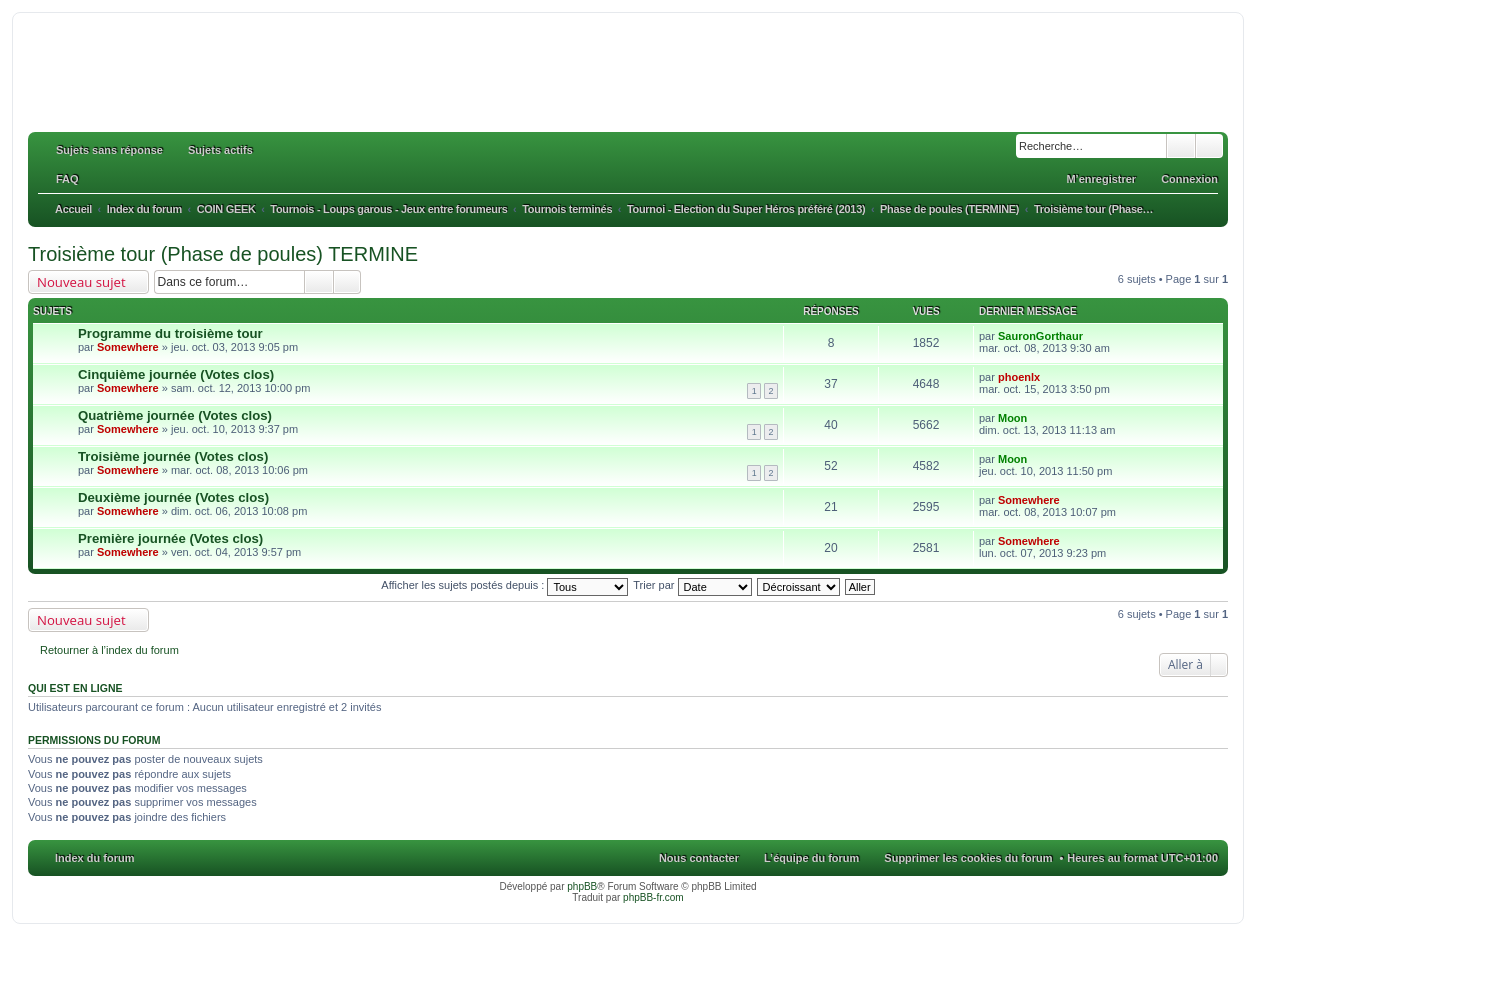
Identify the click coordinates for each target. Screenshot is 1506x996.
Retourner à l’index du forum (109, 650)
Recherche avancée (1209, 146)
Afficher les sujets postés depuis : (504, 585)
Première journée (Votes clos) (170, 538)
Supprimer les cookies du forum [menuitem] (968, 858)
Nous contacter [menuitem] (699, 858)
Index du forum (94, 858)
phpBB (582, 886)
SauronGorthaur (1040, 336)
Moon (1012, 418)
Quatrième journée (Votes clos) (175, 415)
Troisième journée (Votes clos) (173, 456)
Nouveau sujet (81, 282)
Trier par (692, 585)
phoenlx (1019, 377)
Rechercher (1181, 146)
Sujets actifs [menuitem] (220, 150)
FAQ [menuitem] (67, 179)
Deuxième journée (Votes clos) (173, 497)
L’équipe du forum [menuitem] (811, 858)
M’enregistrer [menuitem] (1101, 179)
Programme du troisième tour (170, 333)
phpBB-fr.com (653, 897)
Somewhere (128, 347)
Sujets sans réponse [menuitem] (109, 150)
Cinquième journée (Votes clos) (176, 374)
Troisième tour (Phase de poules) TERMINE (223, 254)
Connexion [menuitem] (1189, 179)
